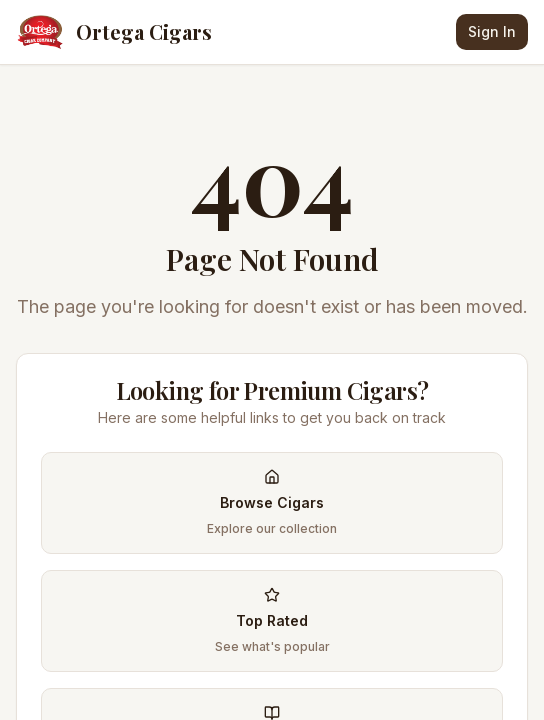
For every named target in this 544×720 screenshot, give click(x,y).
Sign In (492, 31)
